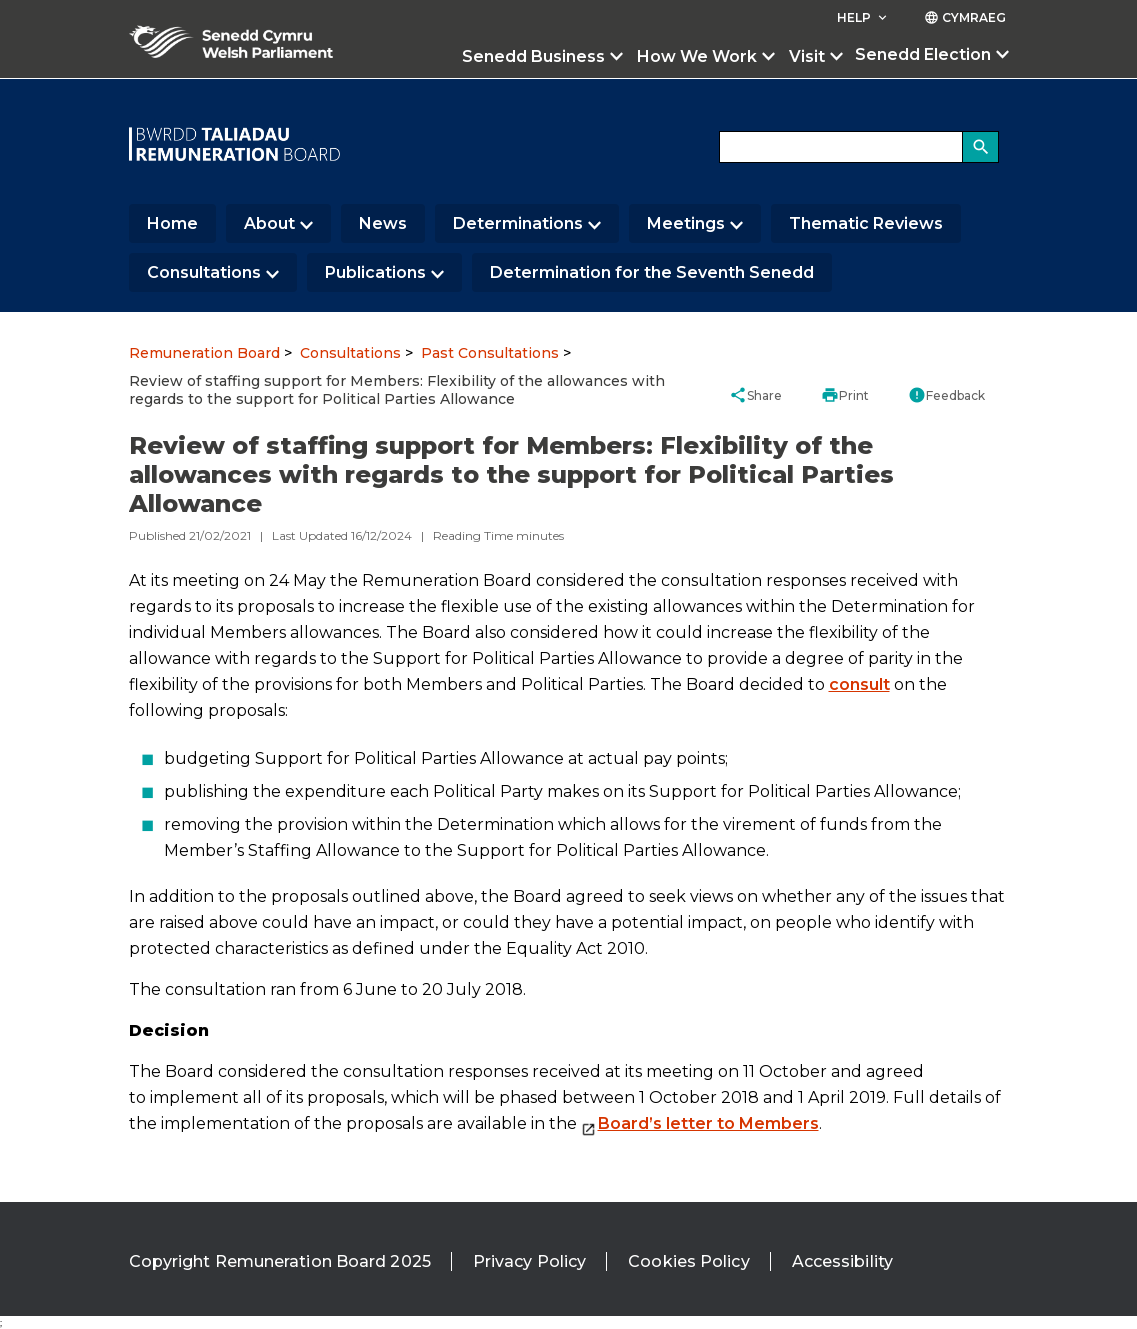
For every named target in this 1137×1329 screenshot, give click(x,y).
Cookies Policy (688, 1261)
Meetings (686, 223)
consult (859, 684)
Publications (375, 272)
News (383, 223)
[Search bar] (859, 147)
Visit (807, 56)
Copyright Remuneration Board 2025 (280, 1261)
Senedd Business (533, 56)
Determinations (518, 223)
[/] (235, 144)
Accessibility (842, 1261)
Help (863, 17)
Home (172, 223)
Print (845, 395)
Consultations (204, 272)
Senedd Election (923, 54)
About (269, 223)
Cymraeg (965, 17)
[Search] (981, 147)
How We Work (697, 56)
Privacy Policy (529, 1261)
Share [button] (755, 395)
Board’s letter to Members (708, 1123)
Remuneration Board (204, 353)
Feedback (946, 395)
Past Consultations (490, 353)
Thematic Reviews (866, 223)
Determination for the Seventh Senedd (652, 272)
